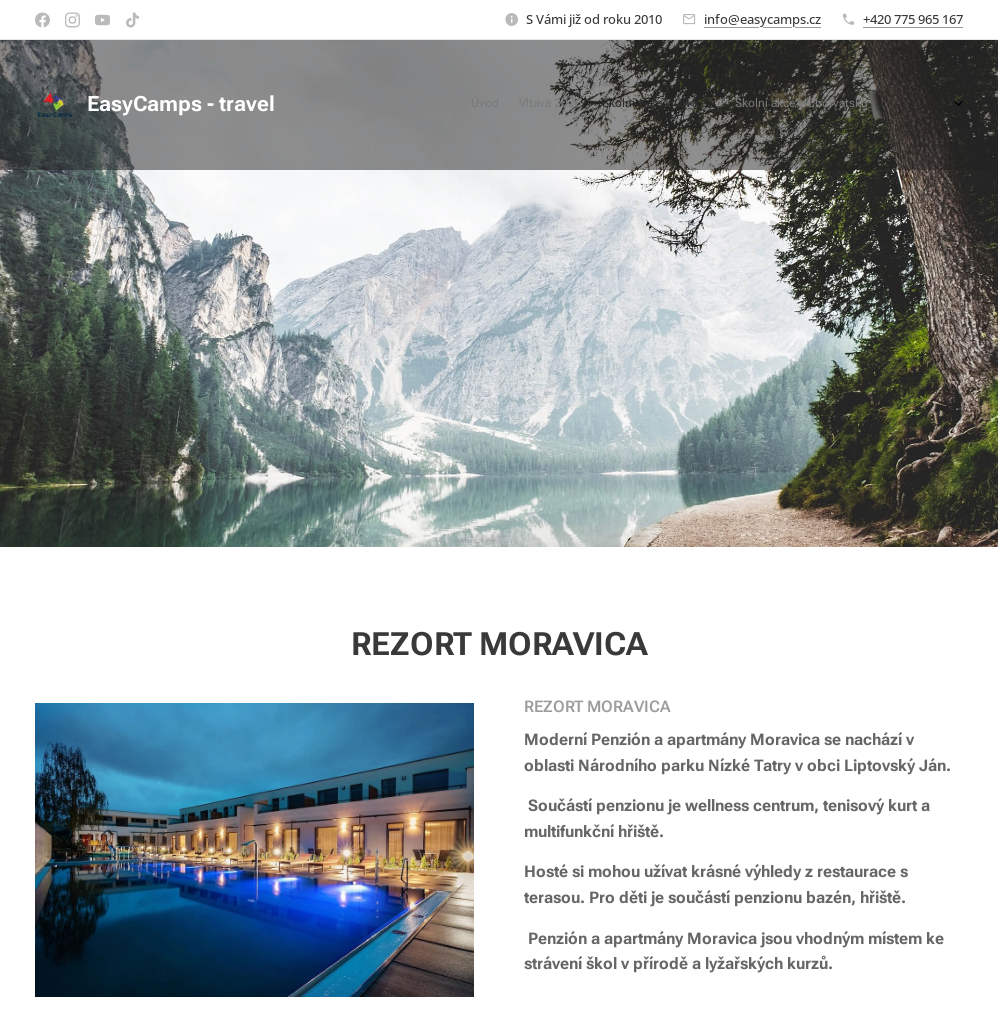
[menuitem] (810, 105)
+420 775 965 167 (913, 19)
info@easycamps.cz (762, 19)
